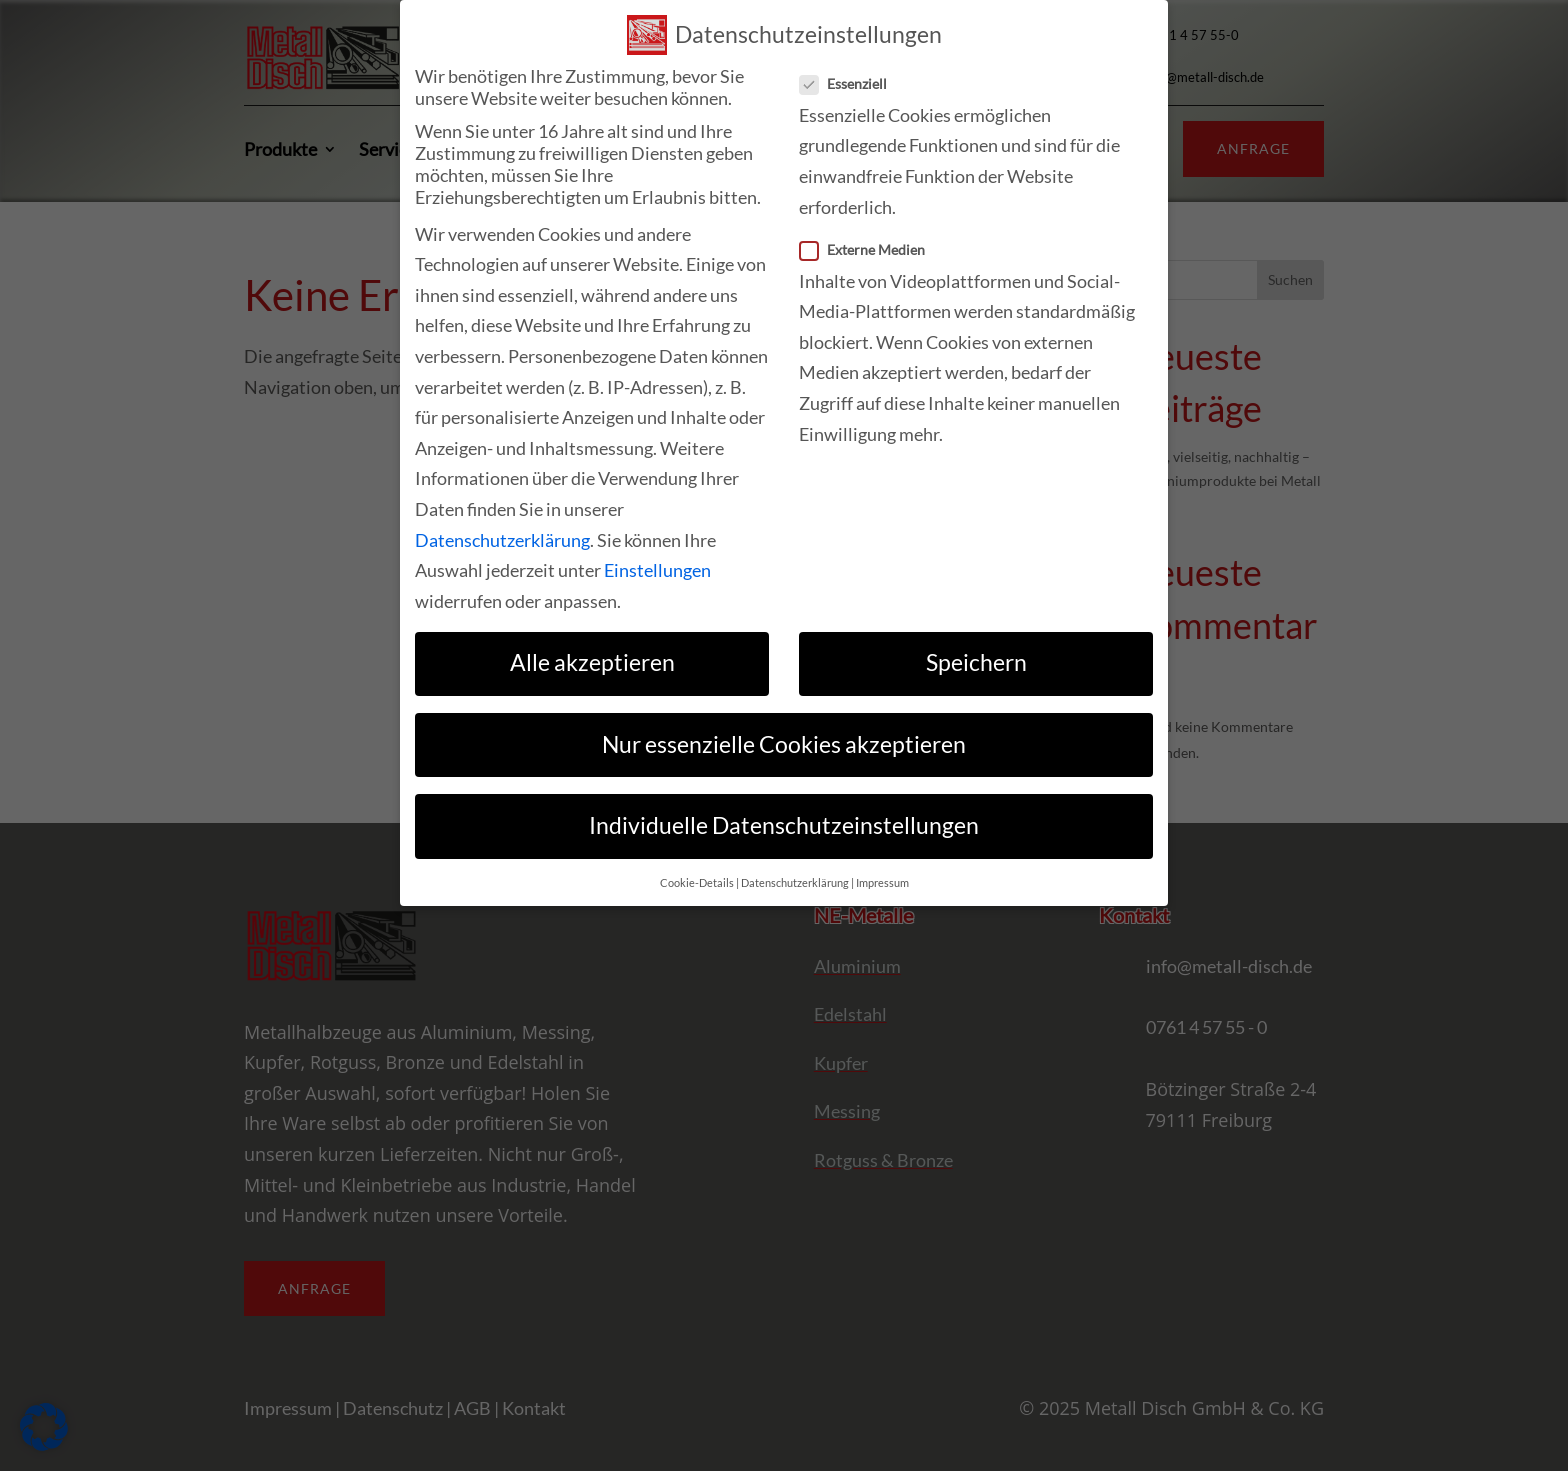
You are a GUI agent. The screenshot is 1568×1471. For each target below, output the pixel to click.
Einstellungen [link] (657, 570)
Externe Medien (870, 249)
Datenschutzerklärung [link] (502, 540)
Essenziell (851, 83)
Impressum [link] (882, 883)
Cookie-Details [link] (697, 883)
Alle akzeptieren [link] (592, 662)
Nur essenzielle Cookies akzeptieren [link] (784, 744)
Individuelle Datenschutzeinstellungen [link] (784, 825)
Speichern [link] (976, 662)
